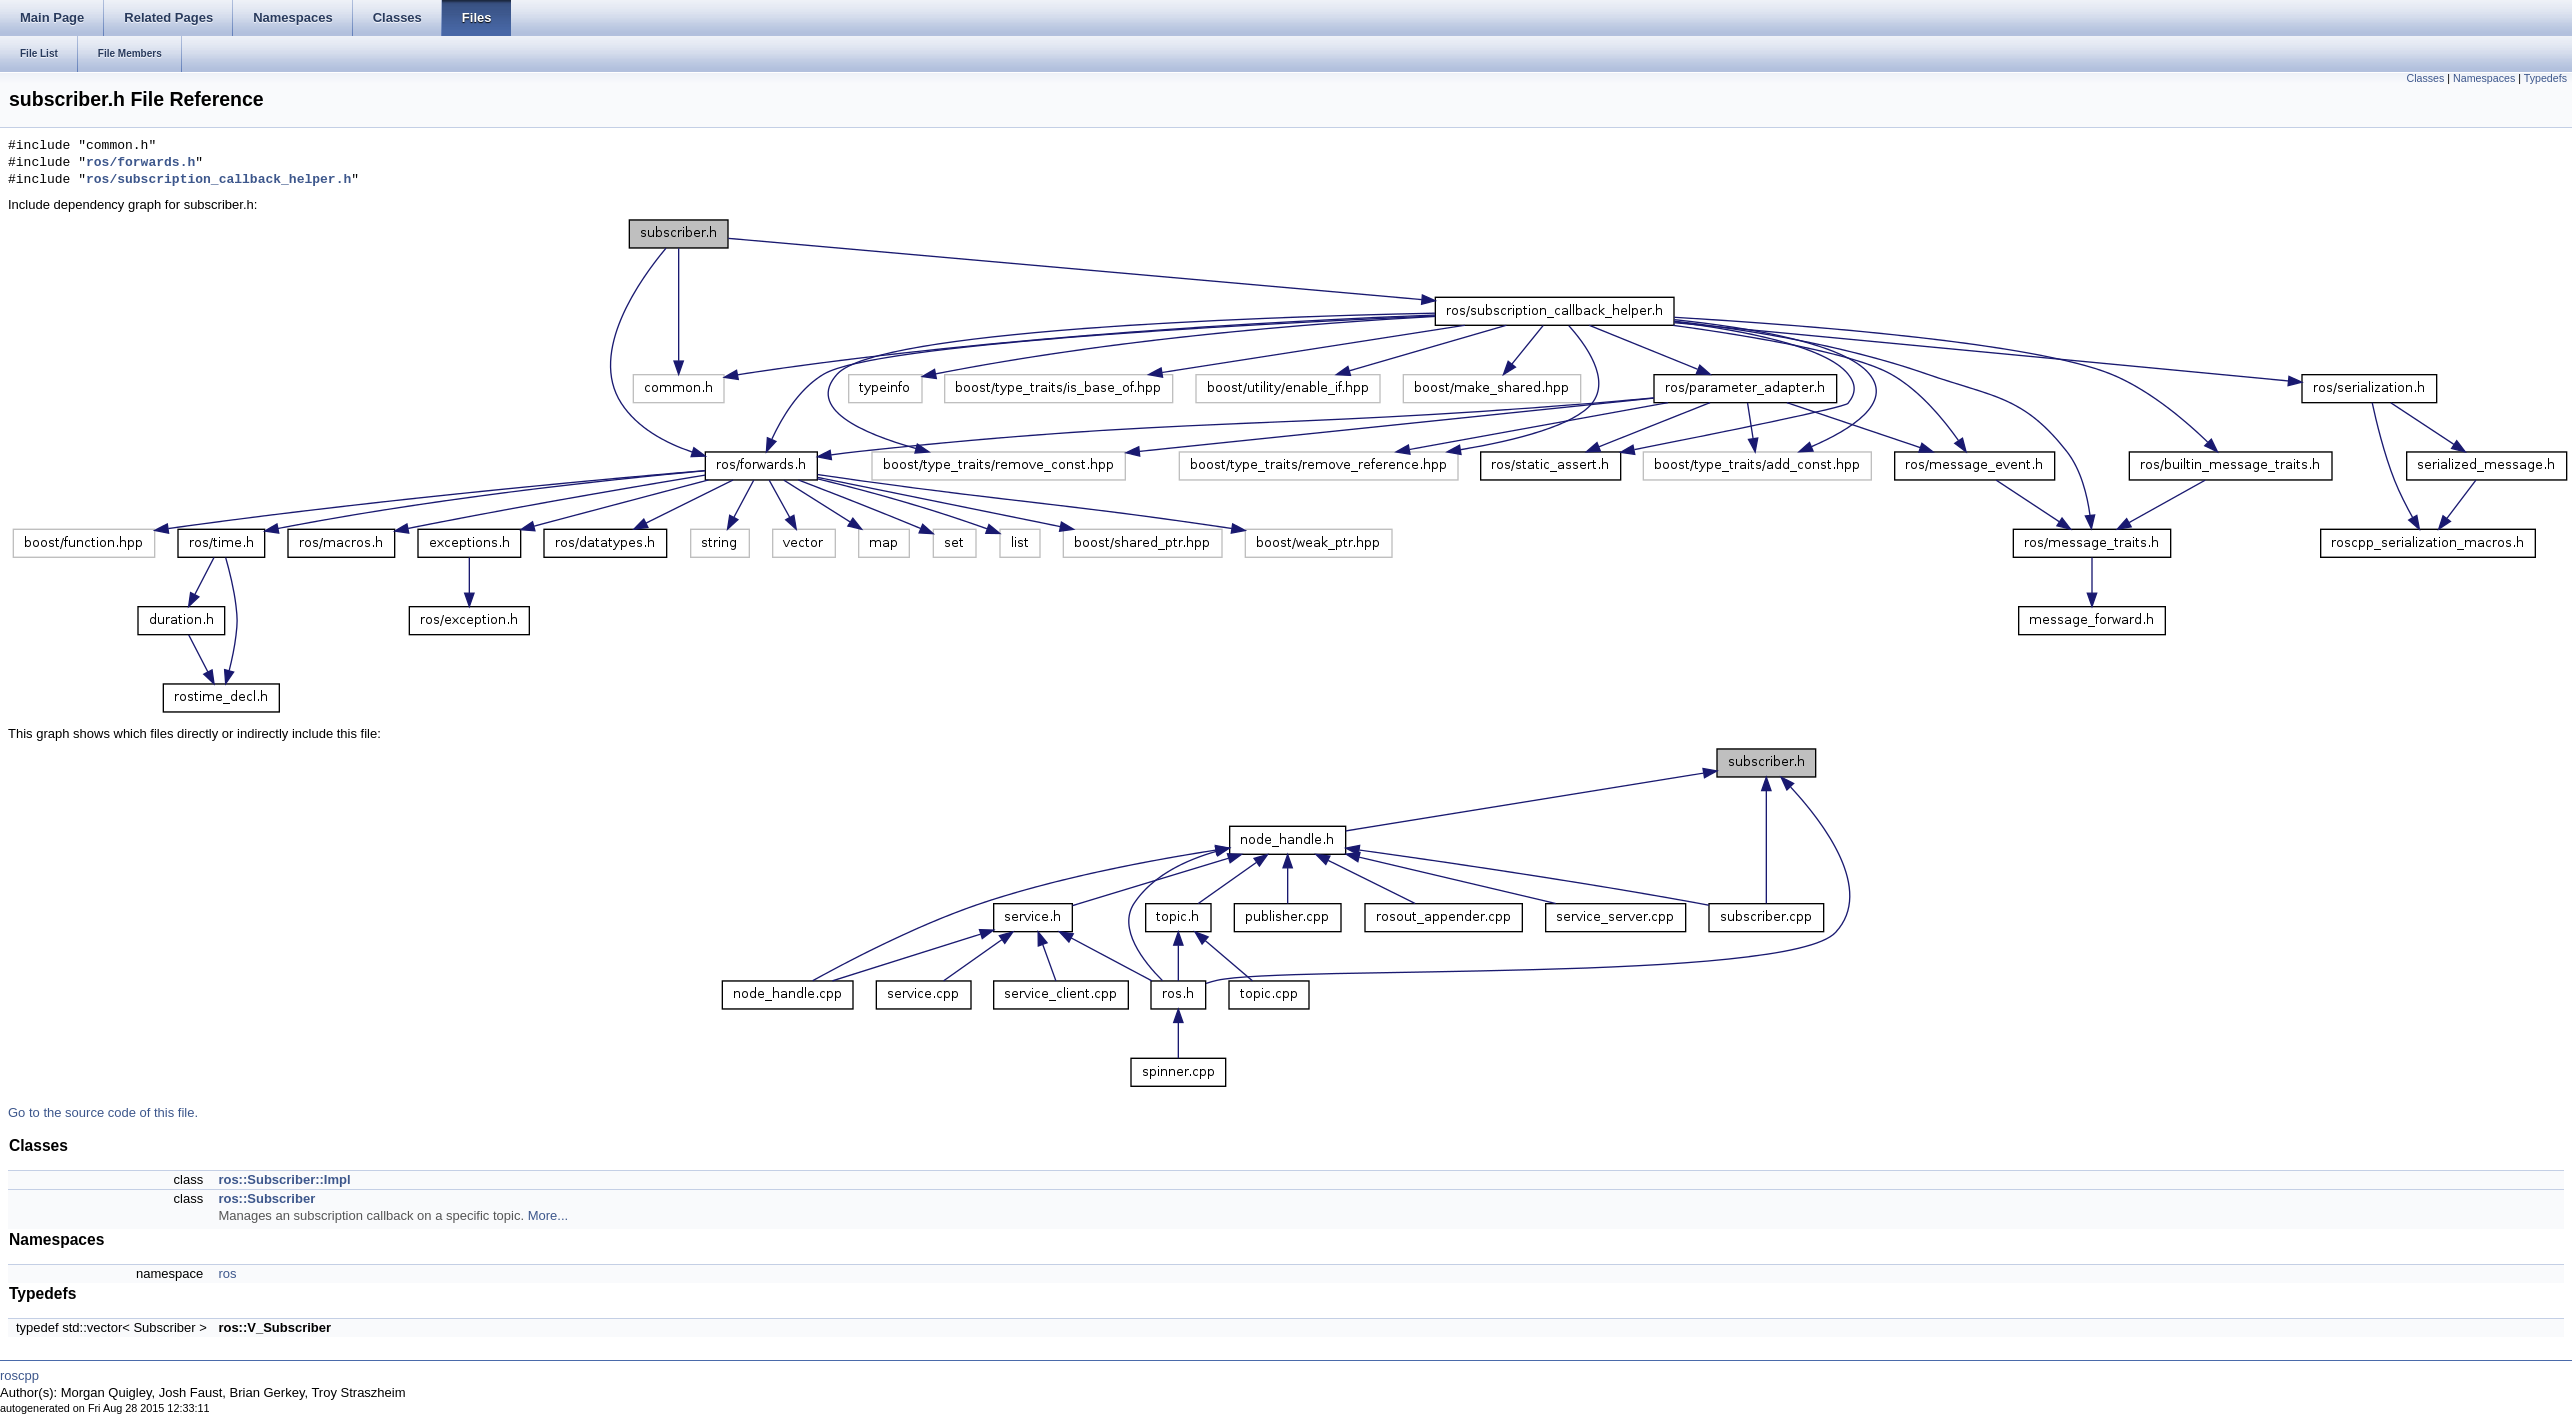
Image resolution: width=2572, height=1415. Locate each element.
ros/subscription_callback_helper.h (218, 180)
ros (227, 1273)
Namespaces (2484, 78)
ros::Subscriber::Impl (284, 1179)
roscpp (19, 1375)
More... (548, 1215)
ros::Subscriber (266, 1198)
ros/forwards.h (140, 163)
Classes (2425, 78)
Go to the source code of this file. (103, 1112)
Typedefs (2545, 78)
